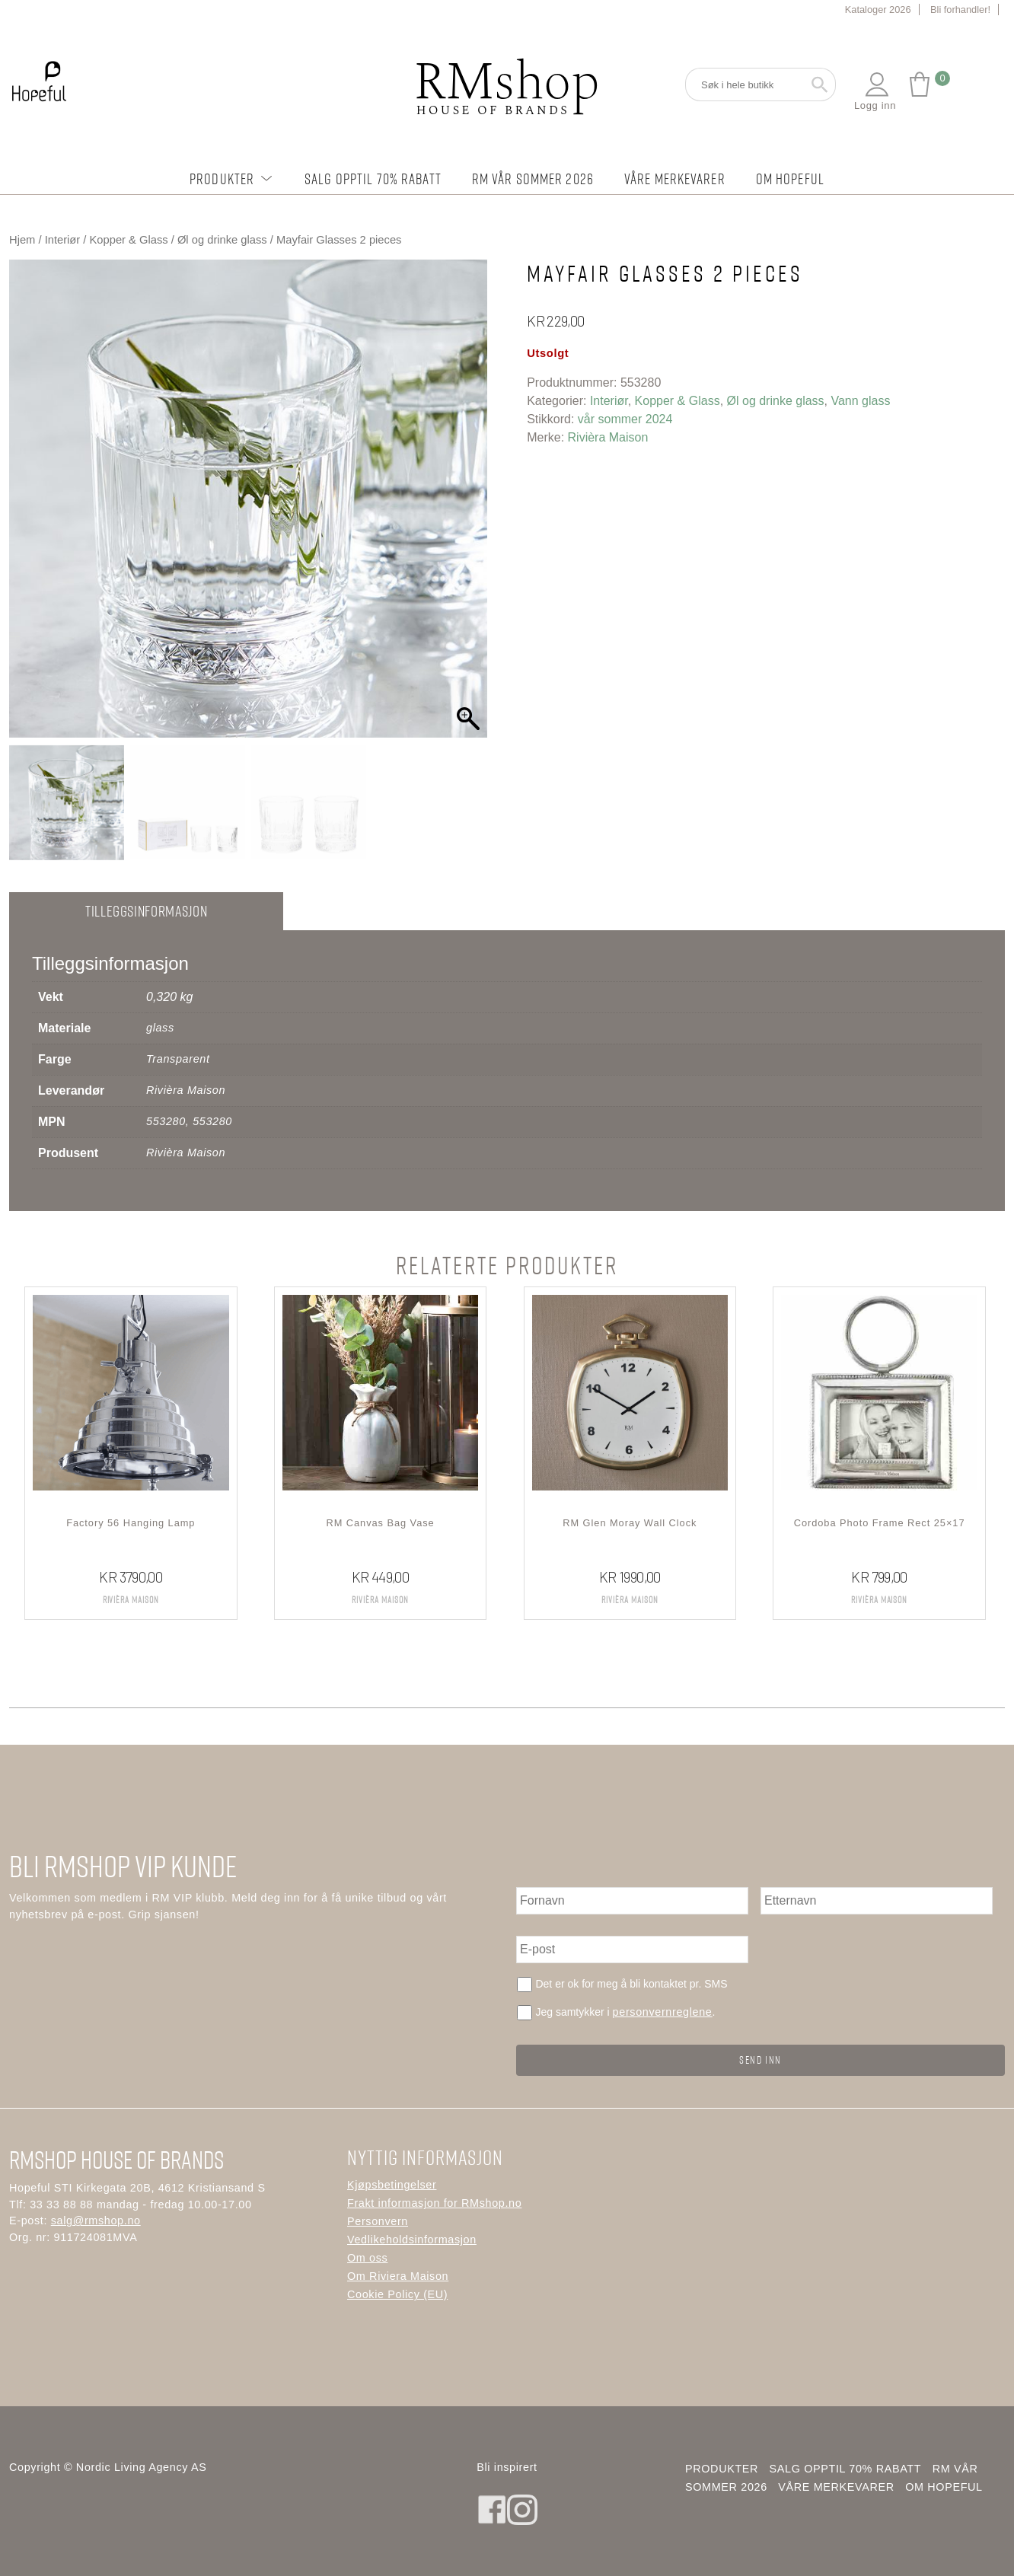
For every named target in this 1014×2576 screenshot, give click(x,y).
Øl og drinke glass (222, 240)
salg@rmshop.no (96, 2220)
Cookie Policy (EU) (397, 2294)
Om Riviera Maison (397, 2276)
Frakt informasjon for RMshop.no (434, 2203)
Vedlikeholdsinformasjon (412, 2239)
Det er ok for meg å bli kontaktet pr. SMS (631, 1984)
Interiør (63, 240)
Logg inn (875, 91)
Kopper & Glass (129, 240)
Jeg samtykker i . (625, 2012)
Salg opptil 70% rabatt (373, 178)
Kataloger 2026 (878, 9)
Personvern (377, 2221)
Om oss (367, 2258)
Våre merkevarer (674, 178)
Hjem (22, 240)
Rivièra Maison (608, 437)
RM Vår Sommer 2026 (533, 178)
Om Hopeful (790, 178)
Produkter (232, 179)
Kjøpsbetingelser (391, 2185)
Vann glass (860, 400)
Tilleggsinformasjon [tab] (146, 911)
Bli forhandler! (960, 9)
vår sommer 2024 (625, 419)
